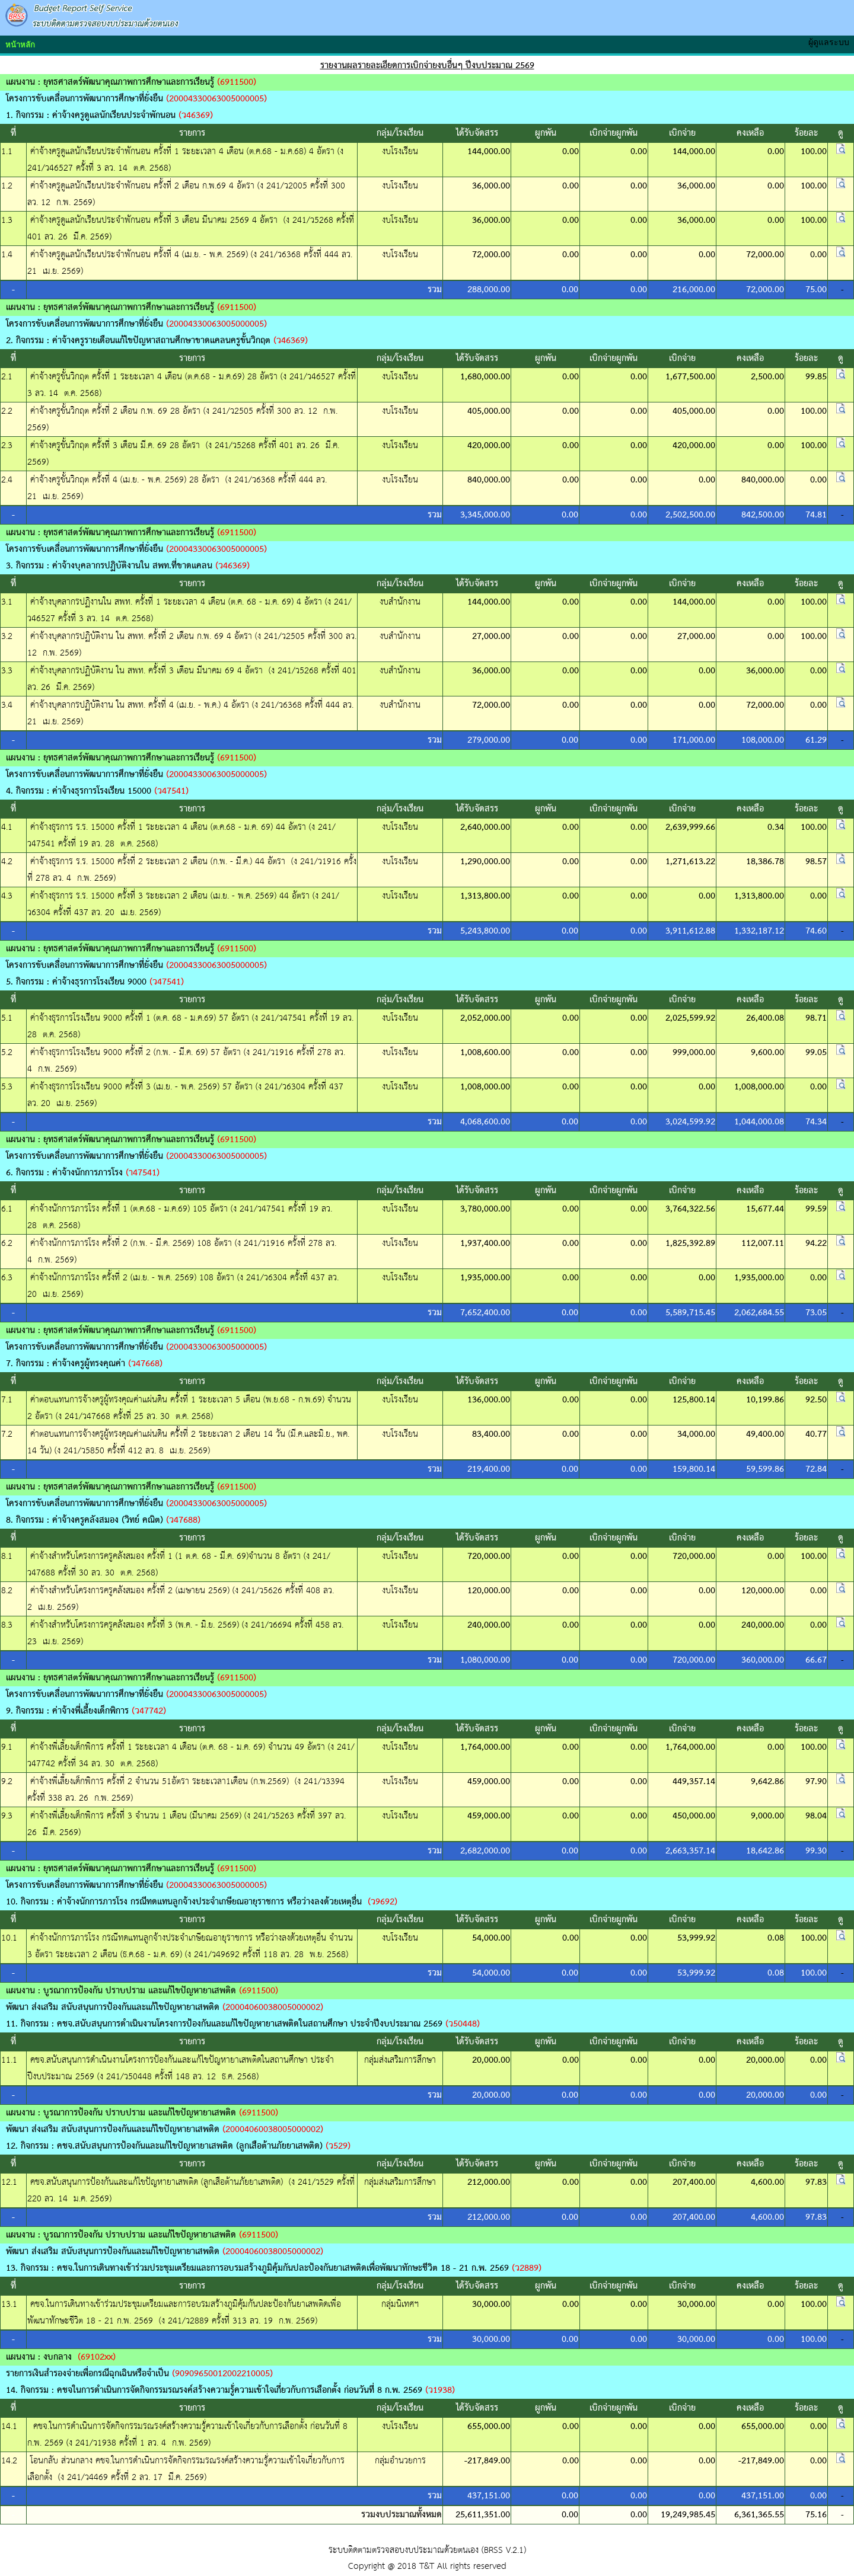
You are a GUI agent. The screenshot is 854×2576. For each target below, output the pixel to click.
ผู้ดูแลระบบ (831, 42)
